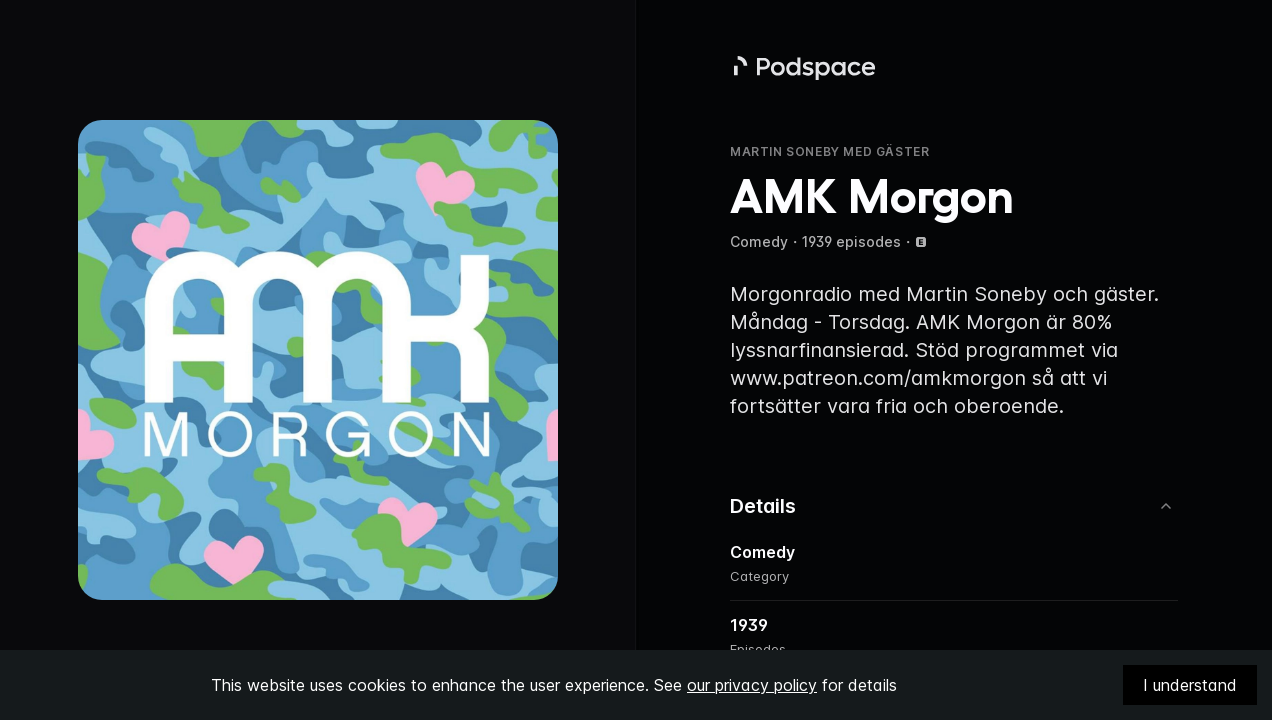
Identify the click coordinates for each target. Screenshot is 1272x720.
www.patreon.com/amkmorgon (878, 378)
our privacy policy (752, 685)
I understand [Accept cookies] (1190, 685)
